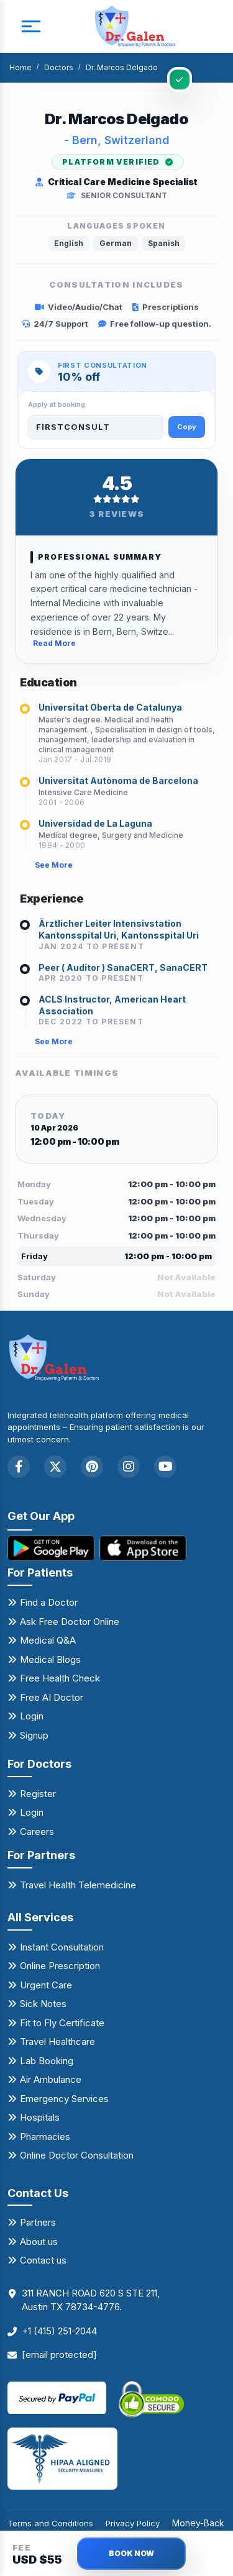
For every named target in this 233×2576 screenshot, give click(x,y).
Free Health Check (60, 1678)
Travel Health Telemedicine (78, 1885)
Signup (34, 1735)
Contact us (43, 2260)
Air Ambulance (50, 2079)
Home (20, 67)
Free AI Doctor (51, 1697)
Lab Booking (46, 2061)
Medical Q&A (48, 1640)
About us (39, 2241)
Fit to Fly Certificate (62, 2023)
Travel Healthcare (57, 2041)
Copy (186, 426)
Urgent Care (46, 1985)
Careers (37, 1831)
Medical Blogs (50, 1659)
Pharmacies (45, 2136)
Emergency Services (64, 2099)
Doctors (58, 67)
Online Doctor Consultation (77, 2155)
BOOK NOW (131, 2553)
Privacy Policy (133, 2523)
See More (54, 865)
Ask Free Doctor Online (69, 1621)
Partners (38, 2222)
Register (38, 1794)
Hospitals (40, 2117)
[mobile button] (31, 26)
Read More (54, 643)
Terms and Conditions (50, 2523)
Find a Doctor (49, 1602)
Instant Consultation (62, 1947)
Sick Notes (43, 2003)
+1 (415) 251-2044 (59, 2331)
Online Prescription (60, 1966)
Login (31, 1716)
